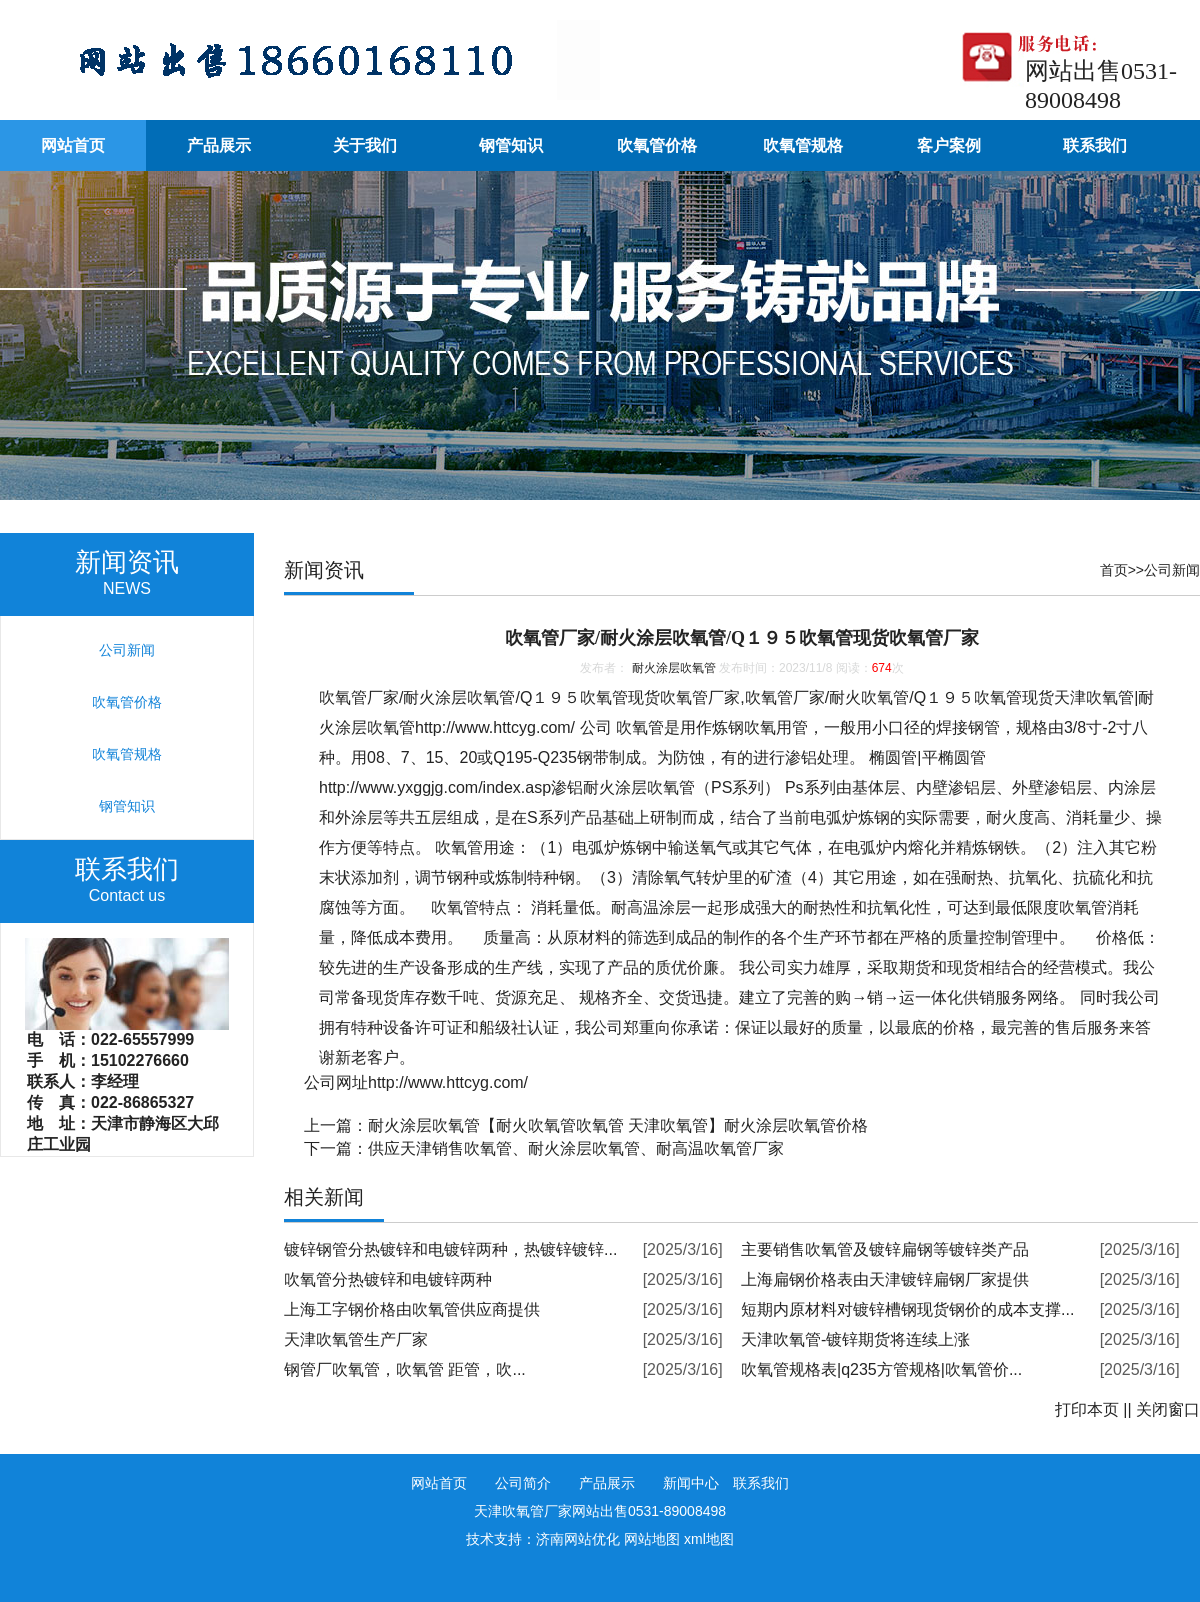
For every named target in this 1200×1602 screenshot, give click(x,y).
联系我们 (1095, 145)
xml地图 (709, 1539)
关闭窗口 (1168, 1409)
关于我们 (365, 145)
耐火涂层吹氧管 (674, 668)
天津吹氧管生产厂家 (356, 1339)
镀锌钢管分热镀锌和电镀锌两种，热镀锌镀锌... (450, 1249)
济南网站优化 (578, 1539)
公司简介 (523, 1483)
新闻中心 (691, 1483)
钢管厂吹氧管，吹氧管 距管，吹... (405, 1369)
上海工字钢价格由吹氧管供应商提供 (412, 1309)
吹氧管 (343, 697)
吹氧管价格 (657, 145)
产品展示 (219, 145)
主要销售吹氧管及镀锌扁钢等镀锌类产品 (885, 1249)
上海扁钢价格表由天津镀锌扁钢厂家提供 (885, 1279)
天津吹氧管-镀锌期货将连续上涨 (855, 1339)
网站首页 (73, 145)
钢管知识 (511, 145)
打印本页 (1087, 1409)
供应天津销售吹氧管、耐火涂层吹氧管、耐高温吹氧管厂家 (576, 1148)
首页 (1114, 570)
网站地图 (652, 1539)
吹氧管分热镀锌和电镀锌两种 (388, 1279)
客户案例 (949, 145)
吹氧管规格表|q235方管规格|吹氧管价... (881, 1369)
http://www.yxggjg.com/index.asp (435, 787)
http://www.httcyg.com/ (495, 727)
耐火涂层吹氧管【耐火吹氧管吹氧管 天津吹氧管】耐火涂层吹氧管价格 (618, 1125)
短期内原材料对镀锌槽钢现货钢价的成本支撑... (907, 1309)
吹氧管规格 (803, 145)
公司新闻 (1172, 570)
